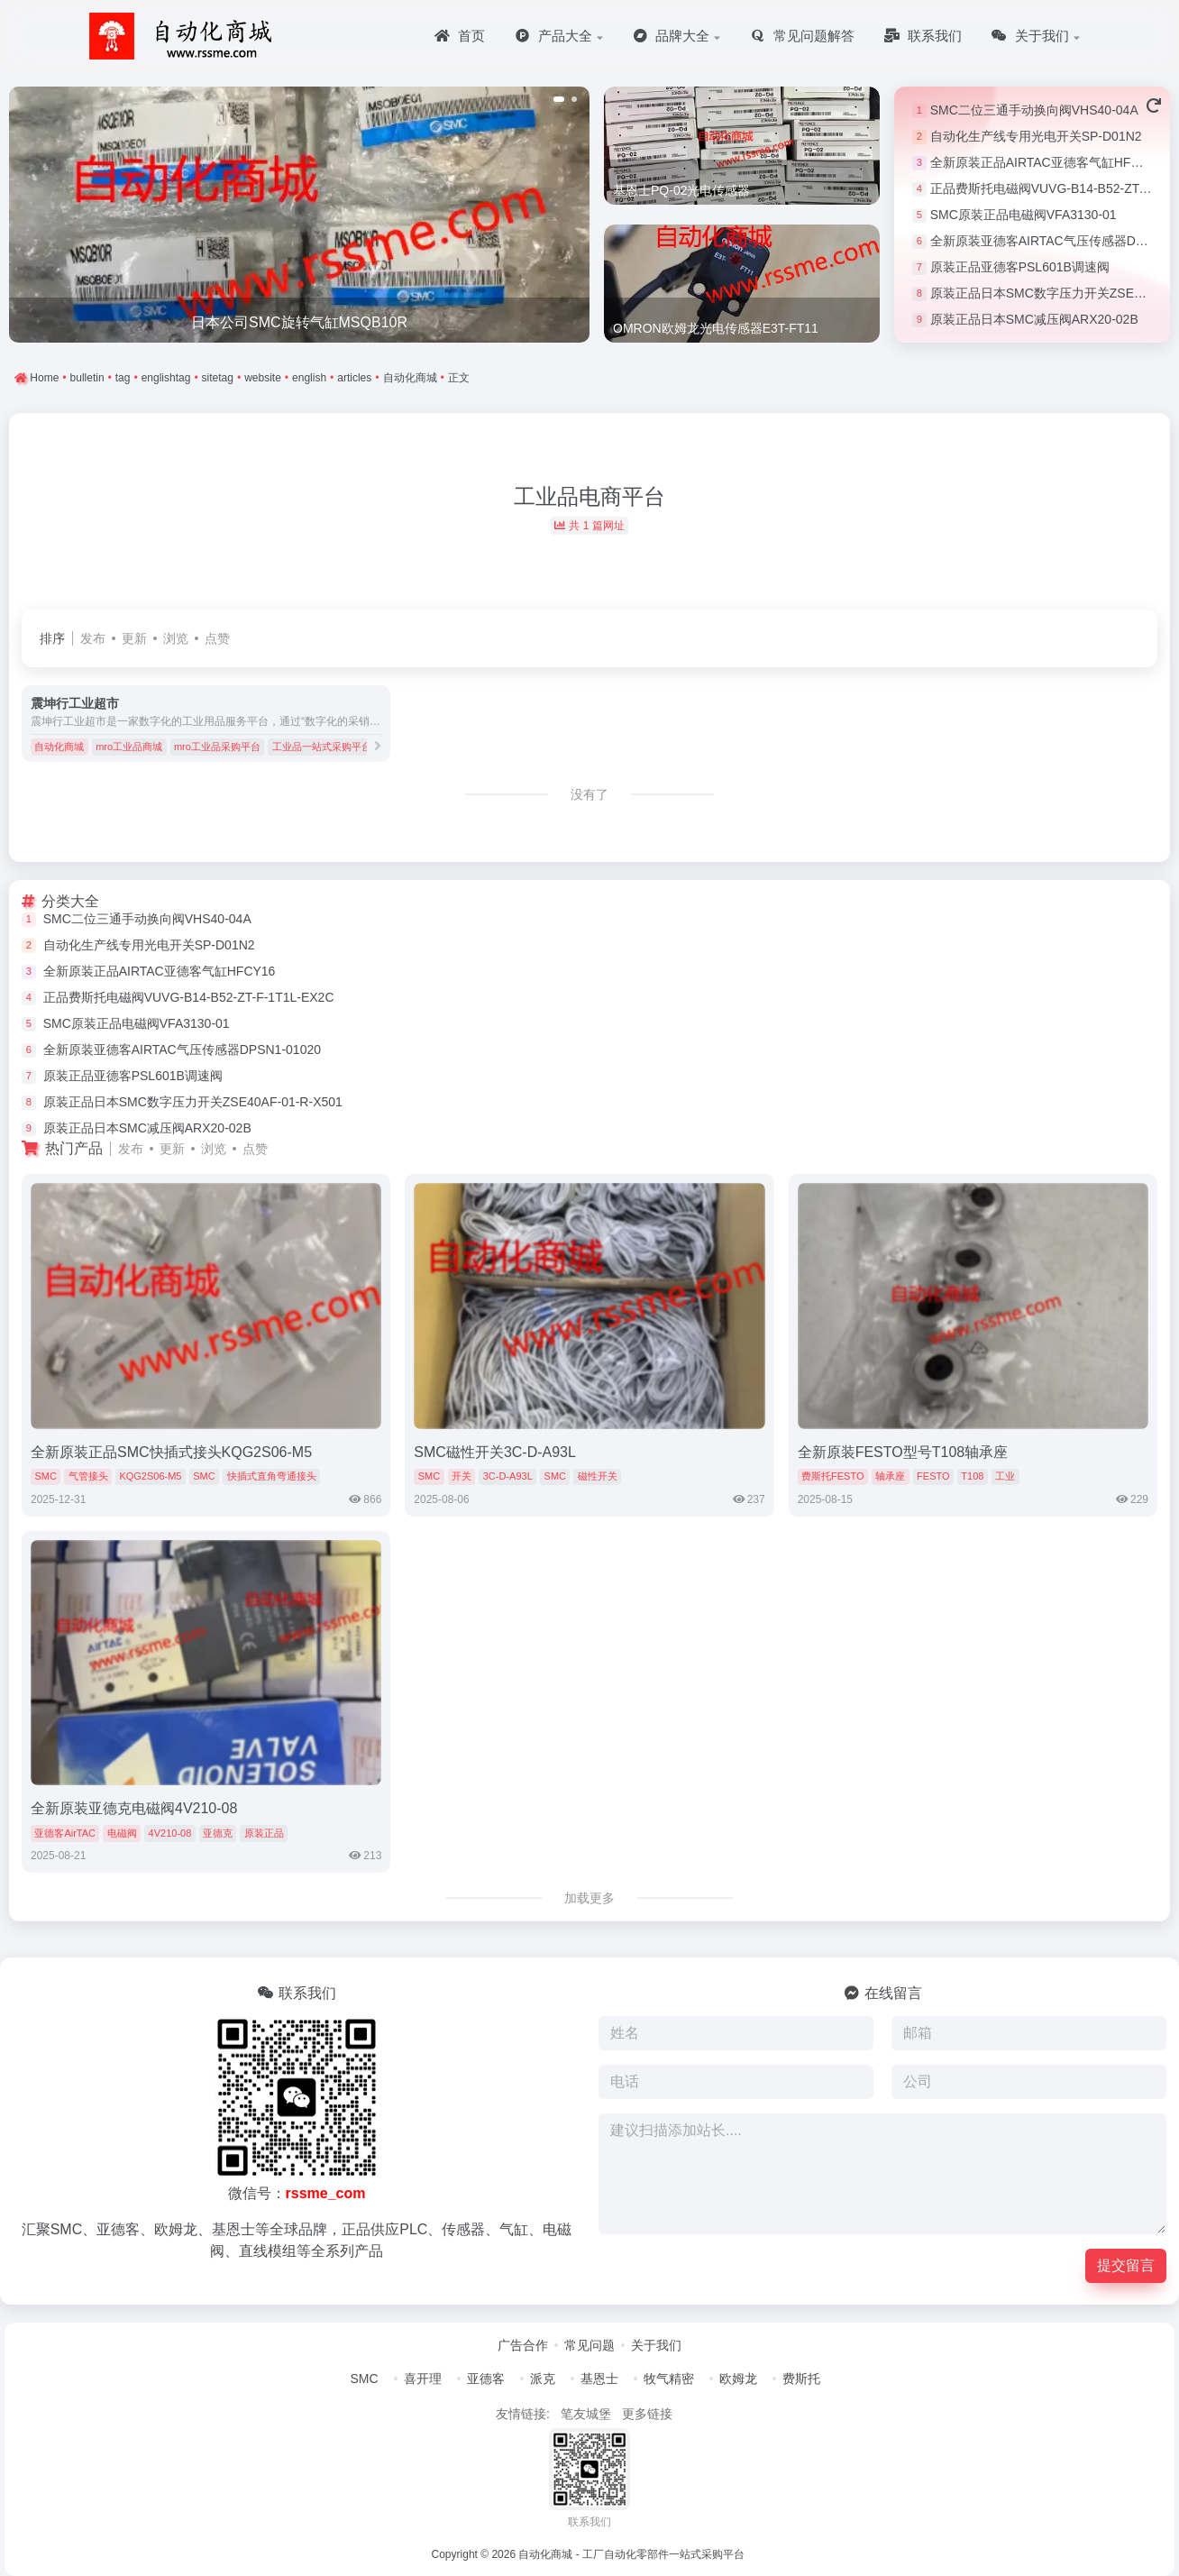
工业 (1005, 1476)
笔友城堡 (586, 2413)
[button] (558, 99)
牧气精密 (669, 2378)
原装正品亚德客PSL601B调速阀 (1020, 267)
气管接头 (88, 1476)
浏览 (175, 638)
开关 (461, 1476)
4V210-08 (170, 1833)
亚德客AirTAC (65, 1833)
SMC (45, 1476)
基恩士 (599, 2378)
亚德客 (486, 2378)
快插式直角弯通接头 (271, 1476)
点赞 (217, 638)
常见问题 (589, 2345)
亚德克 (218, 1833)
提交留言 (1126, 2265)
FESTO (933, 1476)
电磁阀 (122, 1833)
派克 (542, 2378)
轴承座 (890, 1476)
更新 (134, 638)
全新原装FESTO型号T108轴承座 (903, 1452)
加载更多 (589, 1898)
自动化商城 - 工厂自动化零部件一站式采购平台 (631, 2554)
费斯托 (801, 2378)
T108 (972, 1476)
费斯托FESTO (832, 1476)
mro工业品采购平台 (217, 746)
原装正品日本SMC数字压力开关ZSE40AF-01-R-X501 (193, 1102)
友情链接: (523, 2413)
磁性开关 (597, 1476)
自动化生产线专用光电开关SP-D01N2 (1036, 136)
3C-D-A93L (508, 1476)
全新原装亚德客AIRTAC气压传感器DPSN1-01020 (182, 1049)
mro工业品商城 (129, 746)
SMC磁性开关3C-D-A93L (495, 1452)
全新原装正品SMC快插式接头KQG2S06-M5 (171, 1452)
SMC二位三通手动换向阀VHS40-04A (1034, 110)
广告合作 (523, 2345)
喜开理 (423, 2378)
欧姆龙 (738, 2378)
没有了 (589, 794)
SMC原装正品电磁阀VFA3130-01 (1023, 214)
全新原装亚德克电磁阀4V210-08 (134, 1808)
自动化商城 (59, 746)
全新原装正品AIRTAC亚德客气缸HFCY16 (1046, 162)
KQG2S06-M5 (150, 1476)
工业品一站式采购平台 (321, 746)
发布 (92, 638)
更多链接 (647, 2413)
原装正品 (264, 1833)
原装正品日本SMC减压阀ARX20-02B (1034, 319)
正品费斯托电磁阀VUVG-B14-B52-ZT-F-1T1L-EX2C (188, 997)
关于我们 (656, 2345)
